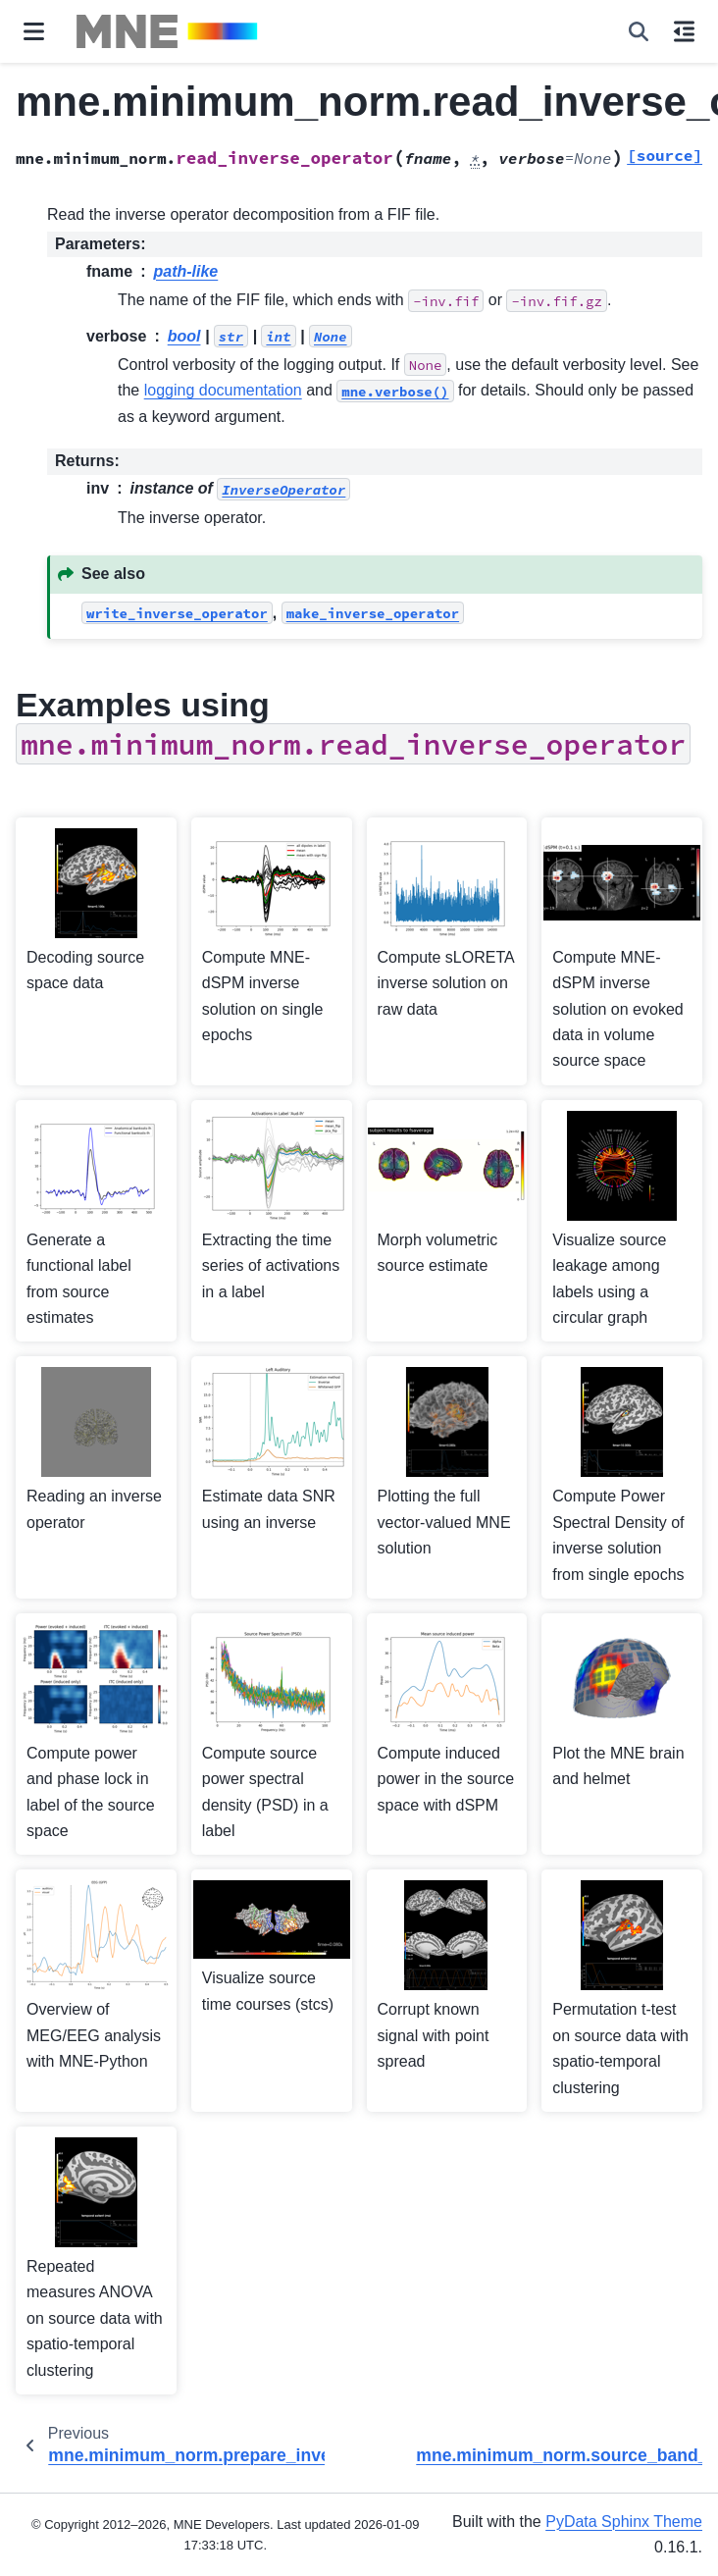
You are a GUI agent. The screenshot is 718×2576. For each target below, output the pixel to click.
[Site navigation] (34, 31)
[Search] (638, 31)
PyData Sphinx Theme (623, 2521)
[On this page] (684, 31)
